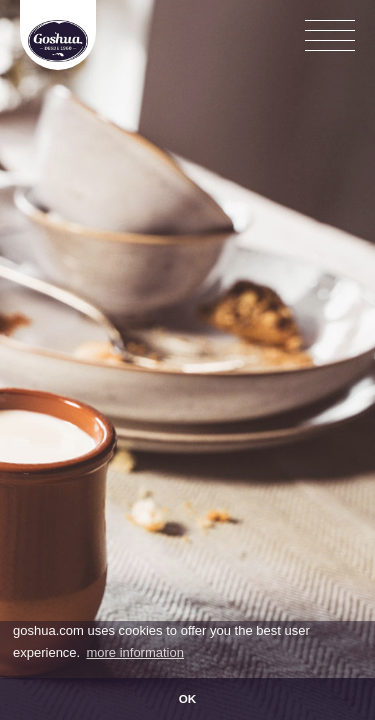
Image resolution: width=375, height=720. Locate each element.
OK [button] (188, 698)
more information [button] (135, 652)
